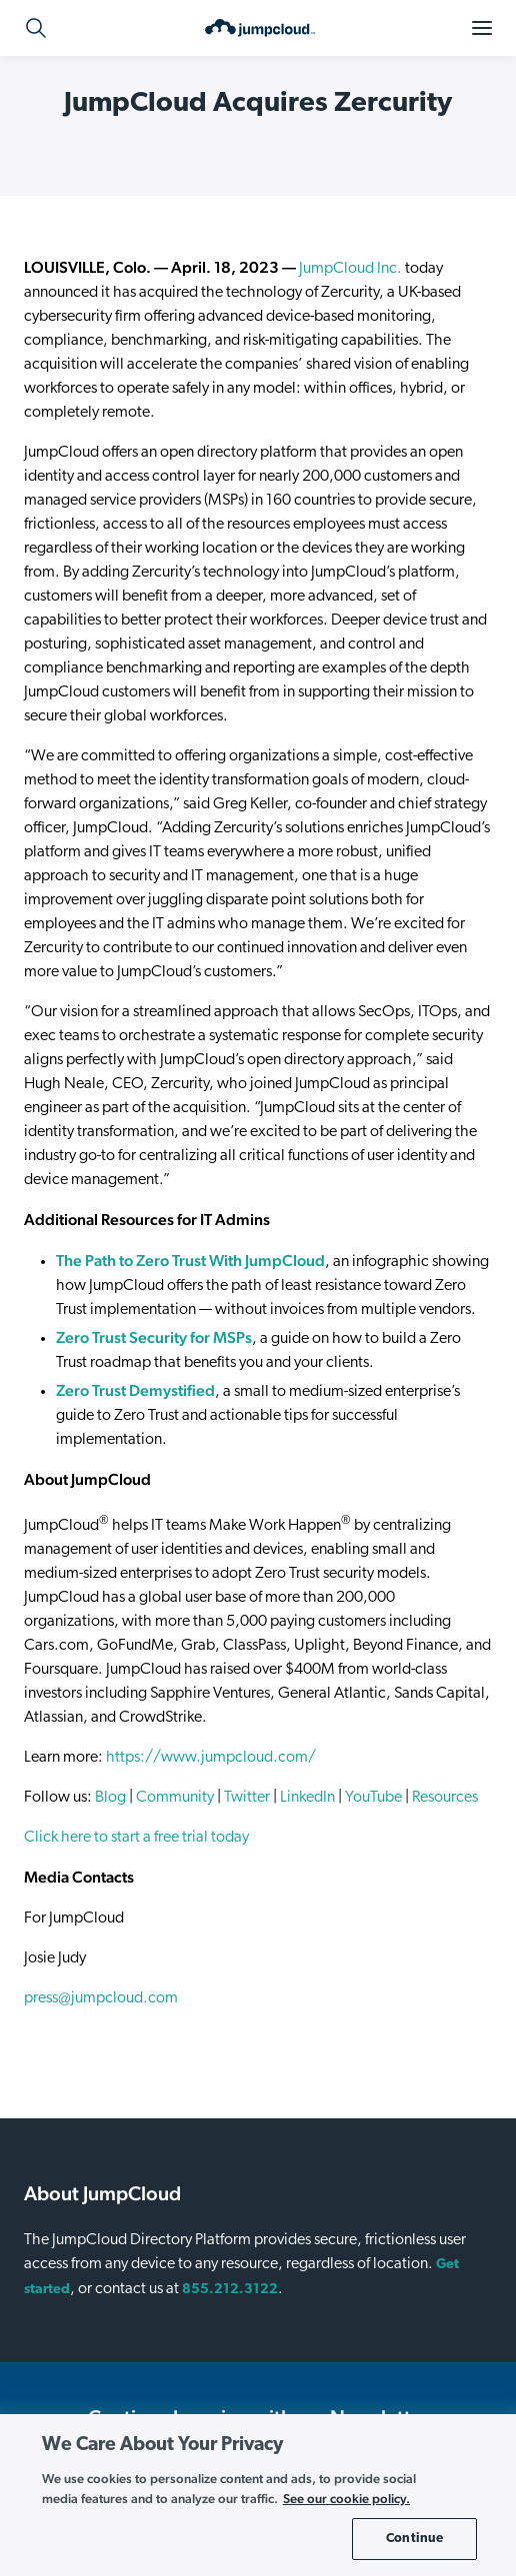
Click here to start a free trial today (136, 1838)
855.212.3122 (230, 2289)
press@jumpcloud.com (101, 1998)
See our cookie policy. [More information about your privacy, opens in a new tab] (346, 2498)
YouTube (373, 1798)
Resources (445, 1798)
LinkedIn (307, 1798)
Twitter (247, 1798)
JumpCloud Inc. (350, 269)
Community (175, 1798)
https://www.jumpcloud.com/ (211, 1758)
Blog (110, 1798)
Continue (414, 2538)
